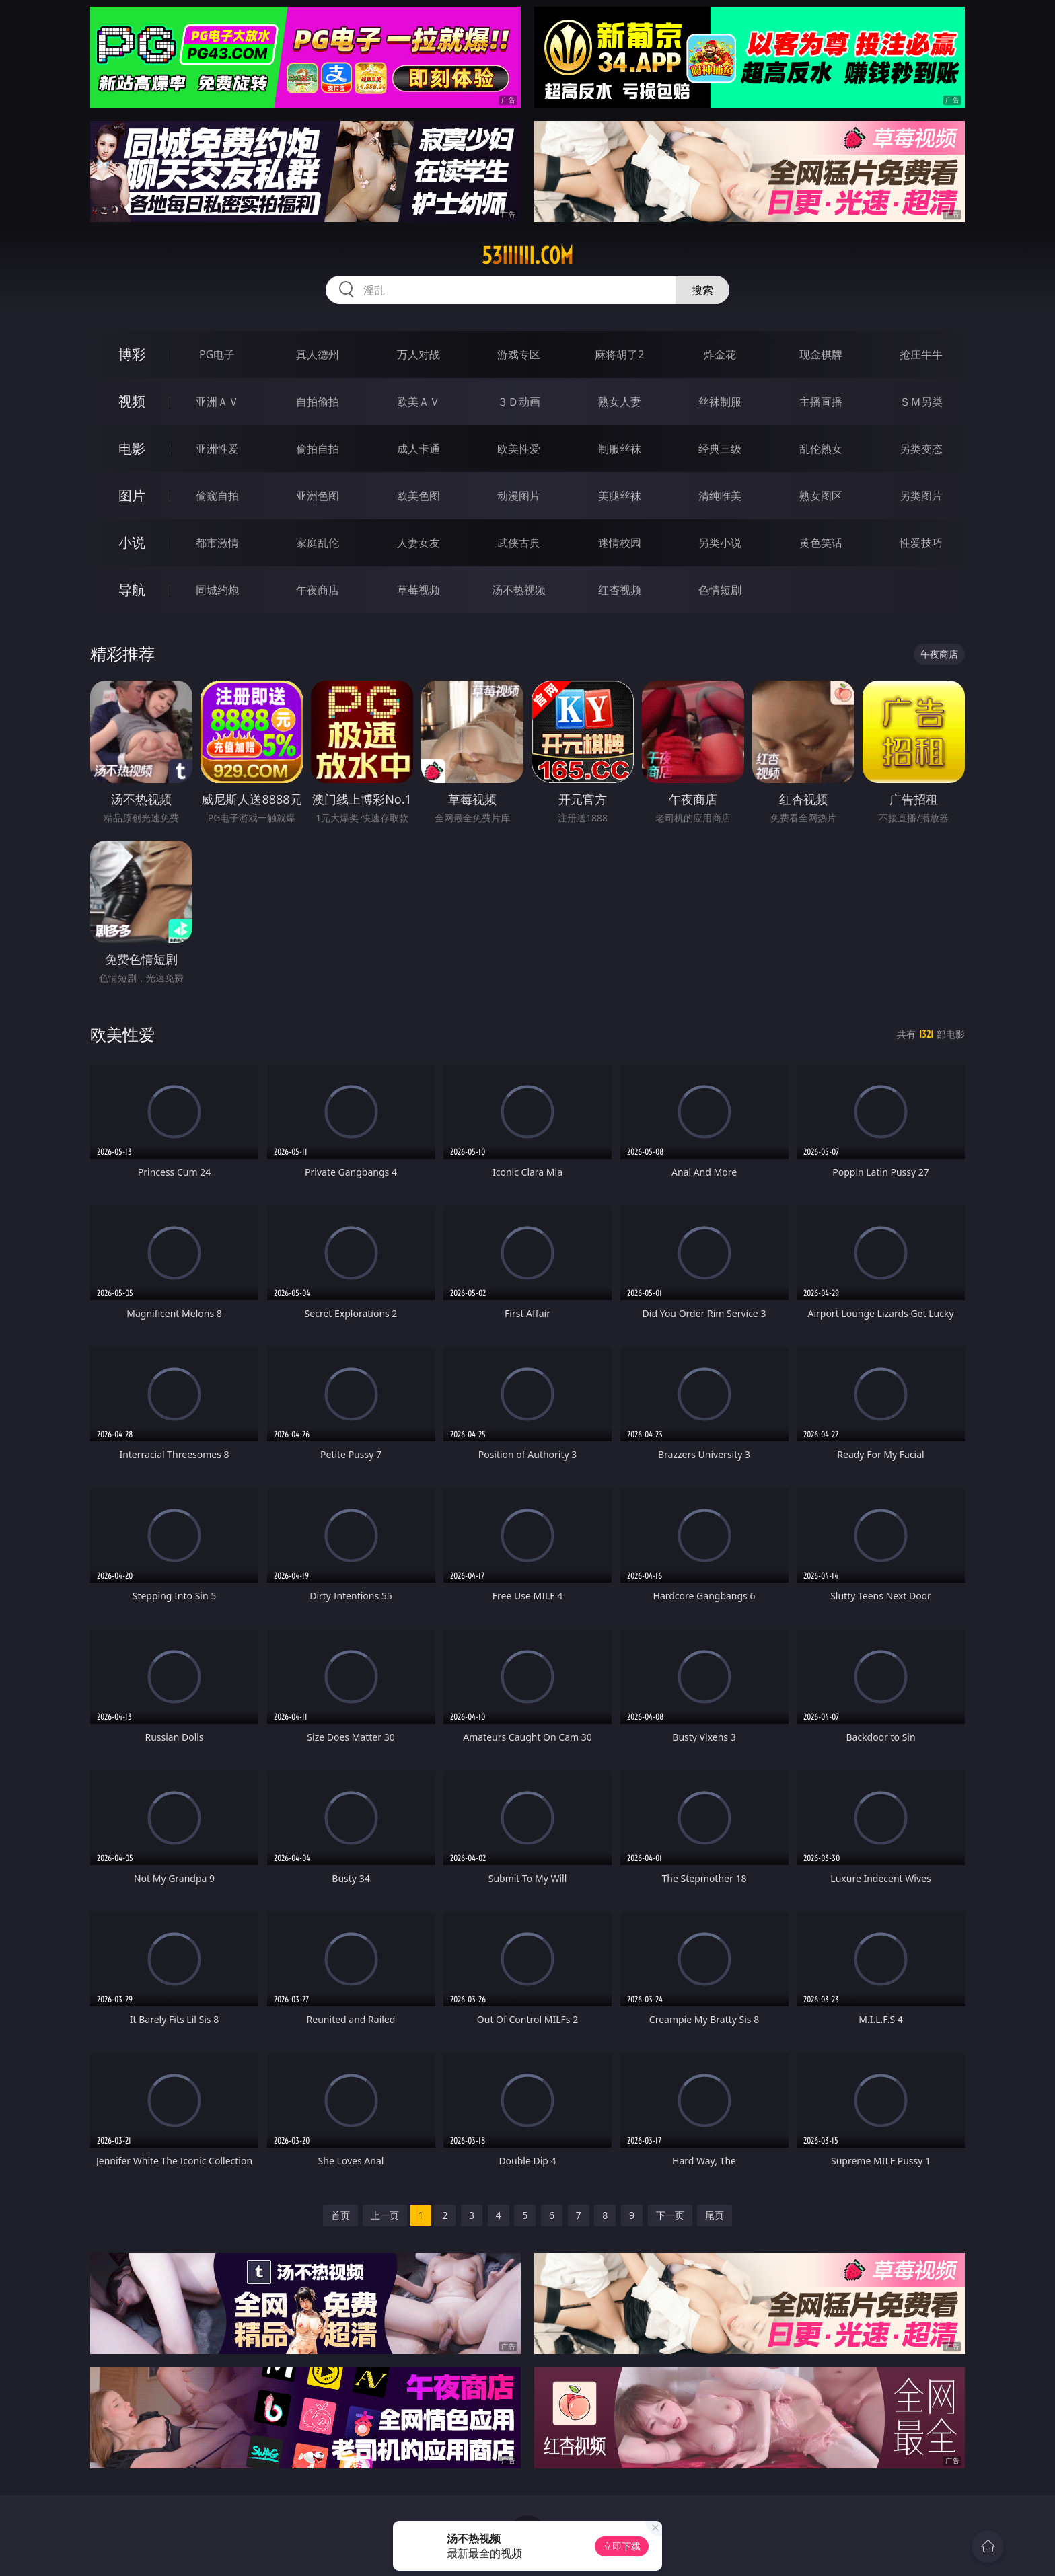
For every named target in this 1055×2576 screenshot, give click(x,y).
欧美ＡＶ (418, 401)
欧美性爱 (518, 448)
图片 (131, 495)
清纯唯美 (719, 495)
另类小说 (719, 542)
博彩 (131, 354)
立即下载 (622, 2546)
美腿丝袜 (619, 495)
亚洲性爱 (217, 448)
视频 (131, 401)
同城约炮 (217, 589)
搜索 (702, 289)
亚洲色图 (317, 495)
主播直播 (820, 401)
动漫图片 (518, 495)
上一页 (385, 2215)
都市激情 (217, 542)
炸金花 (720, 354)
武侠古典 (518, 542)
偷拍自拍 (317, 448)
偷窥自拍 (217, 495)
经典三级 (719, 448)
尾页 (714, 2215)
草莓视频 (418, 589)
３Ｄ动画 (518, 401)
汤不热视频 (519, 589)
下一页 (670, 2215)
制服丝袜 (619, 448)
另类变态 (921, 448)
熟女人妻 (619, 401)
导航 (131, 589)
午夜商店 (317, 589)
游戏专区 (518, 354)
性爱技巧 (921, 542)
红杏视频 (619, 589)
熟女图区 (820, 495)
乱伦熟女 (820, 448)
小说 (131, 542)
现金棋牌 (820, 354)
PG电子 (217, 354)
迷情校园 (619, 542)
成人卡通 (418, 448)
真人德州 (317, 354)
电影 (131, 448)
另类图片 (921, 495)
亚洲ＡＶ (217, 401)
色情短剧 (719, 589)
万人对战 (418, 354)
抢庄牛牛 (921, 354)
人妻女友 (418, 542)
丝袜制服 (719, 401)
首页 (340, 2215)
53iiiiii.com (527, 255)
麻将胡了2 (619, 354)
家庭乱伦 (317, 542)
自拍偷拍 (317, 401)
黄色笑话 (820, 542)
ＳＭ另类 (921, 401)
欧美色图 (418, 495)
